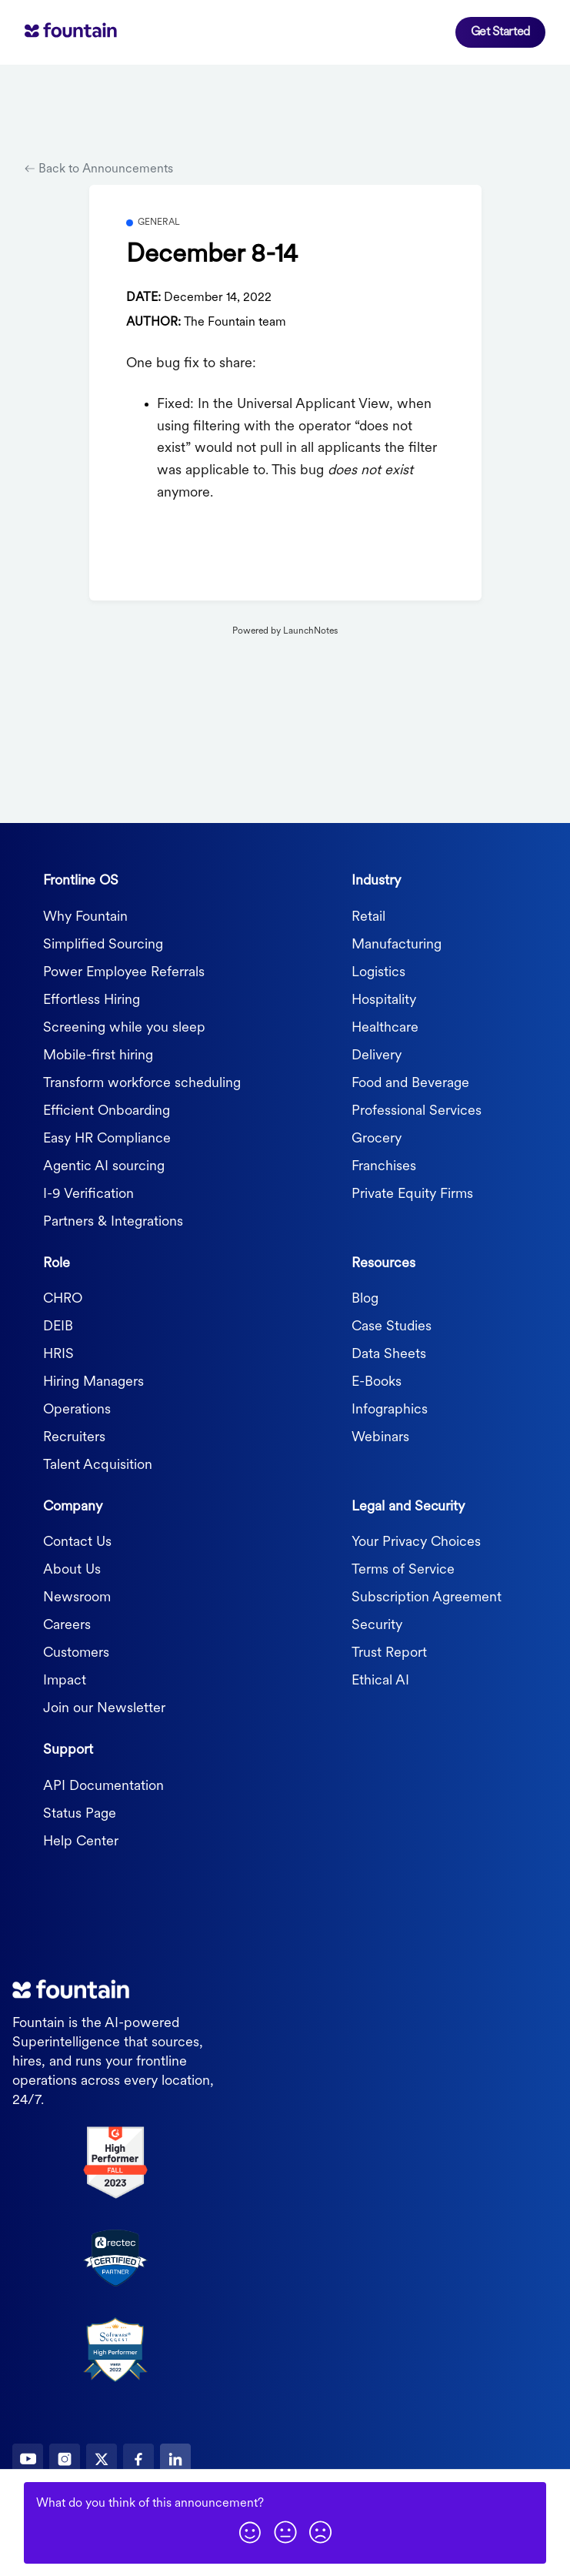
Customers (76, 1653)
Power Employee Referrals (124, 972)
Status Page (79, 1814)
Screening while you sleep (124, 1028)
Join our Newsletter (104, 1708)
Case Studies (392, 1327)
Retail (368, 917)
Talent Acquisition (97, 1465)
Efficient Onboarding (106, 1111)
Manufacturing (397, 945)
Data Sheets (389, 1354)
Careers (67, 1625)
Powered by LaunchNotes (285, 631)
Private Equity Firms (412, 1194)
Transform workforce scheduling (142, 1083)
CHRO (62, 1299)
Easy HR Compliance (107, 1139)
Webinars (380, 1437)
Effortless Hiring (91, 1000)
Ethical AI (380, 1681)
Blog (365, 1299)
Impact (64, 1681)
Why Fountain (85, 917)
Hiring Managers (93, 1382)
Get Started (500, 32)
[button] (250, 2531)
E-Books (377, 1382)
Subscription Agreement (427, 1598)
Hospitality (384, 1000)
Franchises (384, 1166)
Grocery (377, 1139)
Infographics (390, 1410)
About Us (72, 1570)
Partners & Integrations (113, 1222)
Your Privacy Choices (416, 1542)
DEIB (58, 1327)
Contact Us (77, 1542)
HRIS (58, 1354)
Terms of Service (403, 1570)
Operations (77, 1410)
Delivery (377, 1056)
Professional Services (417, 1111)
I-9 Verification (88, 1194)
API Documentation (103, 1786)
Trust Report (389, 1653)
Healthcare (385, 1028)
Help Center (80, 1842)
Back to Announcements (99, 169)
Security (377, 1625)
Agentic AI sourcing (104, 1166)
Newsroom (77, 1598)
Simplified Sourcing (103, 945)
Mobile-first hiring (98, 1056)
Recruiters (74, 1437)
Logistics (378, 972)
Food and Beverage (410, 1083)
